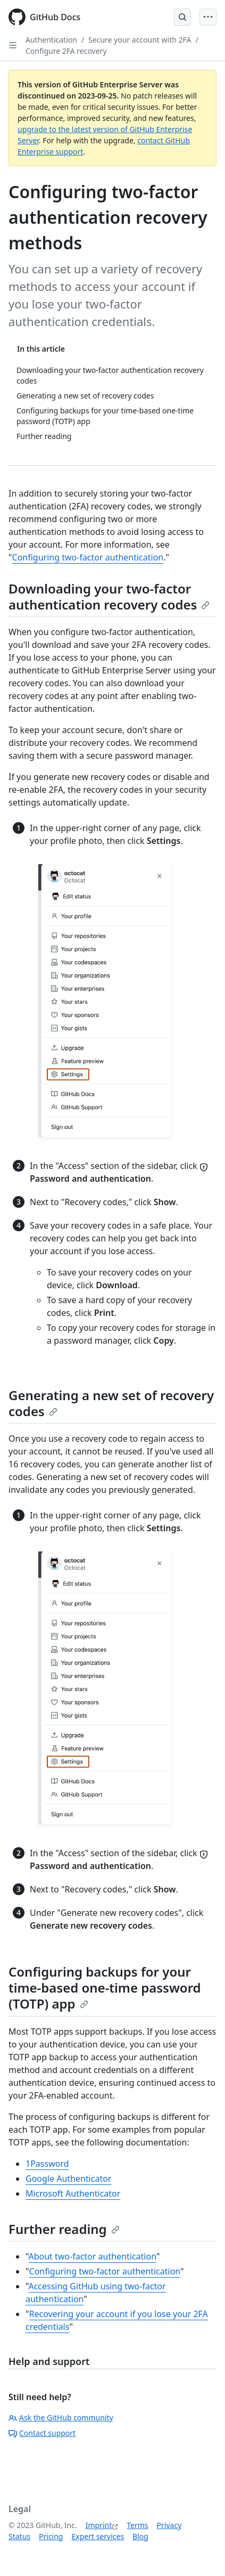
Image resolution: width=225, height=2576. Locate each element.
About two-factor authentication (92, 2256)
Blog (140, 2536)
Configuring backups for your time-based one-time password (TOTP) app (105, 1987)
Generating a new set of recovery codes (111, 1403)
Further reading (64, 2229)
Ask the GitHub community (61, 2417)
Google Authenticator (68, 2178)
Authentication (51, 40)
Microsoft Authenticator (73, 2193)
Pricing (51, 2536)
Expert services (97, 2536)
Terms (137, 2525)
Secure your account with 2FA (139, 40)
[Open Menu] (207, 17)
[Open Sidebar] (12, 45)
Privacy (169, 2525)
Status (19, 2536)
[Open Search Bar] (182, 17)
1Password (47, 2163)
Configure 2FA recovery (66, 51)
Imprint (99, 2525)
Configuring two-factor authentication (88, 557)
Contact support (42, 2433)
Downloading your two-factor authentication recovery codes (109, 596)
